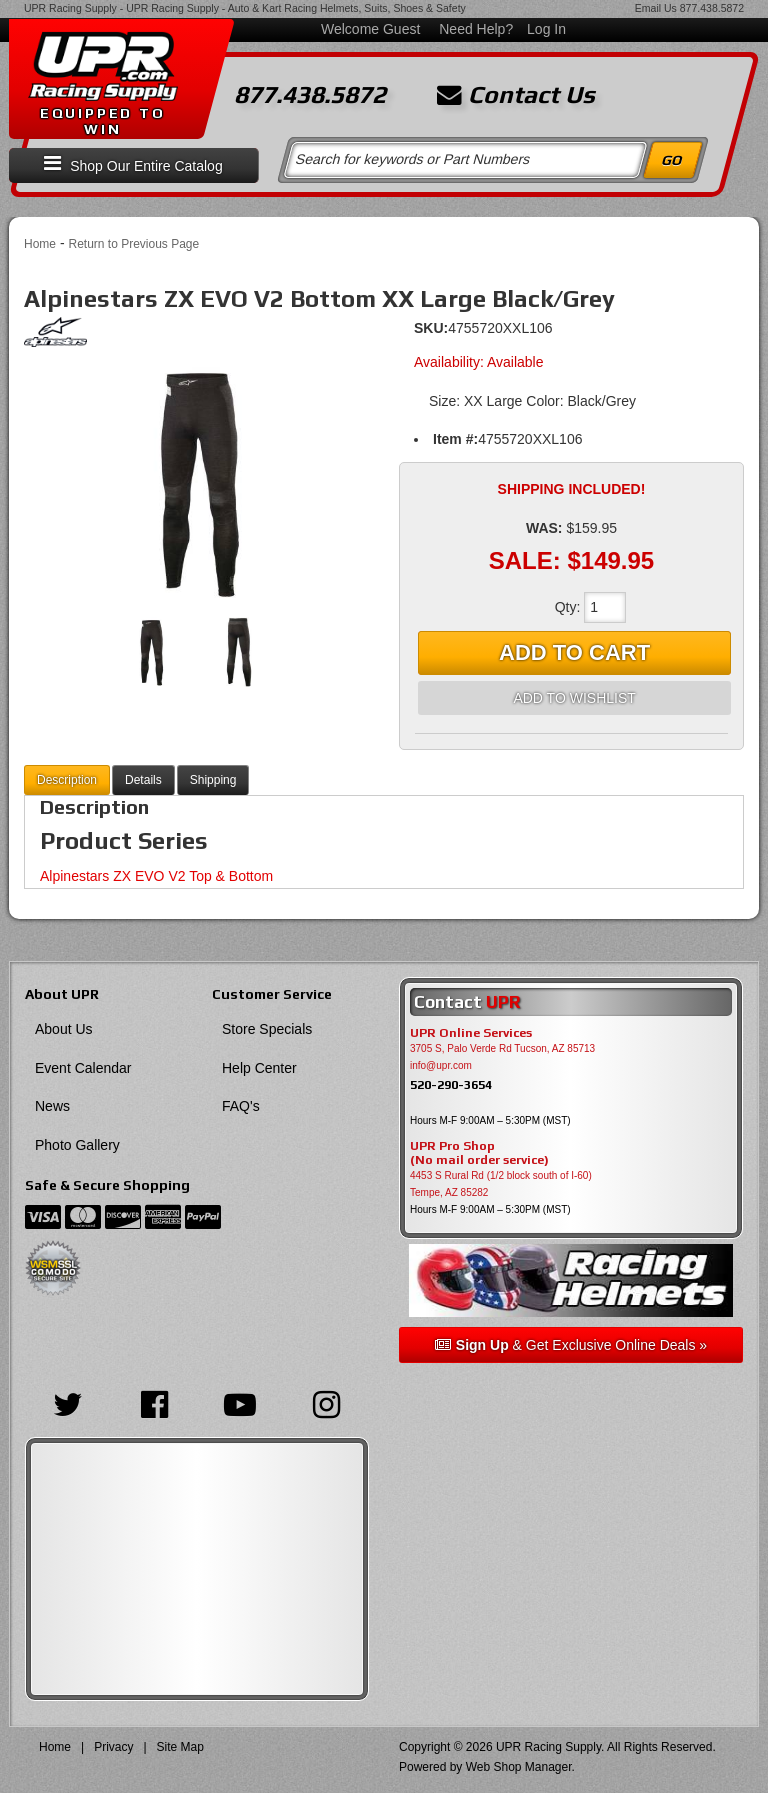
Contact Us (516, 95)
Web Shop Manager (519, 1767)
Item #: (455, 439)
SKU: (431, 328)
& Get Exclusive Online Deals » (571, 1345)
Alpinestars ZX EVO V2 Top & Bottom (156, 876)
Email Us (656, 8)
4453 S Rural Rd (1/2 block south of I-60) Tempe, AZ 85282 (501, 1184)
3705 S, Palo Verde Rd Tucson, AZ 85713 (502, 1048)
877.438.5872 (712, 8)
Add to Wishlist (574, 698)
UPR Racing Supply (70, 8)
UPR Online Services (471, 1033)
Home (40, 244)
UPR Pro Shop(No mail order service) (479, 1153)
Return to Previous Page (133, 244)
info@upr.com (441, 1065)
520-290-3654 (451, 1084)
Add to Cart (574, 652)
